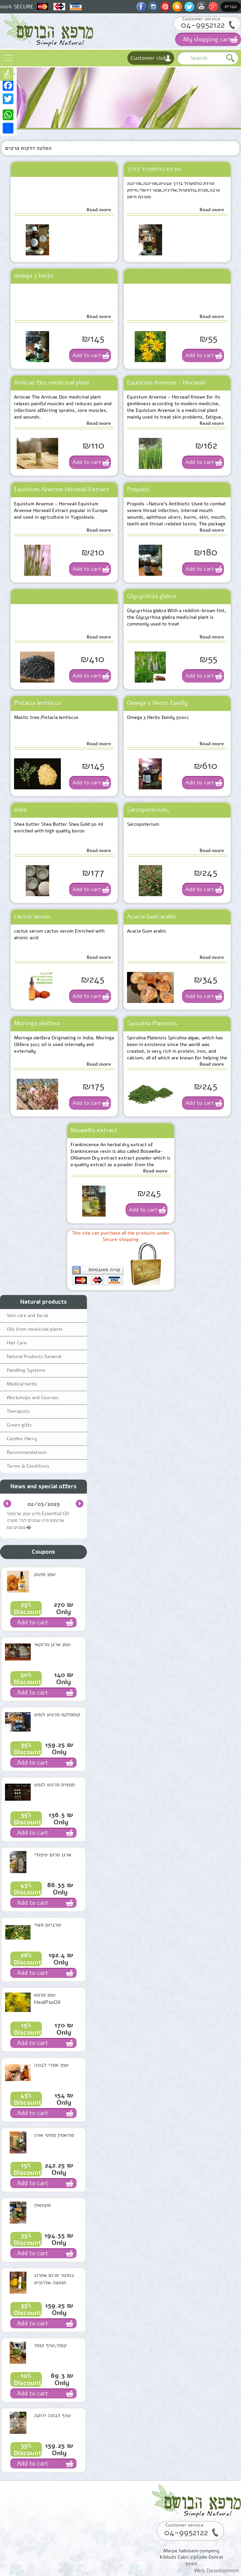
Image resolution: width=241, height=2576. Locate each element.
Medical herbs (22, 1384)
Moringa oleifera (36, 1023)
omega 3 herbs (33, 276)
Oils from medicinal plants (35, 1329)
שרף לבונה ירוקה (52, 2415)
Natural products (43, 1302)
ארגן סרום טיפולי (52, 1854)
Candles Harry (22, 1439)
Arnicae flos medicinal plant (52, 382)
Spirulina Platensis (152, 1023)
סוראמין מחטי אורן (54, 2135)
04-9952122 (203, 25)
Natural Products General (34, 1356)
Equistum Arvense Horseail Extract (61, 489)
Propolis (138, 489)
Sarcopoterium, (148, 810)
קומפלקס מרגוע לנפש (57, 1714)
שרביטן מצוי (47, 1924)
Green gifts (19, 1425)
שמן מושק (44, 1574)
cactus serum (32, 917)
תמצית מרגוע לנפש (54, 1784)
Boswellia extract (94, 1130)
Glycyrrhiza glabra (151, 596)
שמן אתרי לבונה (51, 2065)
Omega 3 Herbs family (157, 703)
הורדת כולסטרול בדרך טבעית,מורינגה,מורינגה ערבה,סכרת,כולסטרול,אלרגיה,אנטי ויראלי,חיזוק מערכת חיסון (169, 171)
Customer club (148, 58)
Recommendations (27, 1452)
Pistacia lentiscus (37, 703)
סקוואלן (42, 2205)
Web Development (216, 2570)
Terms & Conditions (28, 1466)
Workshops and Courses (32, 1397)
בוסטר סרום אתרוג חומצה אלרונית (54, 2279)
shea (20, 810)
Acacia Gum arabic (152, 917)
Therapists (18, 1411)
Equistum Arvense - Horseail (166, 382)
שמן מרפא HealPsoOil (47, 1998)
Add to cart (87, 355)
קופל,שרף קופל (50, 2345)
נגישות (6, 74)
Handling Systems (26, 1370)
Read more (99, 210)
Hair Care (17, 1343)
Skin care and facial (27, 1315)
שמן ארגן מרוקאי (52, 1644)
